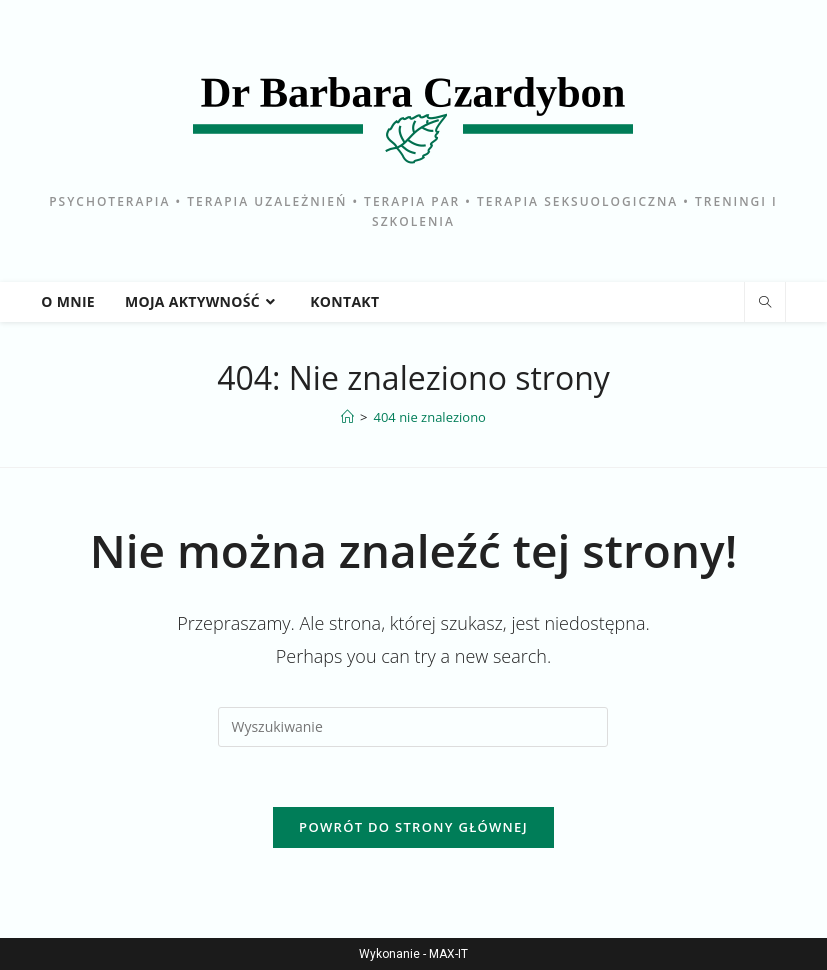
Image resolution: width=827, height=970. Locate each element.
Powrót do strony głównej (413, 827)
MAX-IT (448, 954)
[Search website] (765, 303)
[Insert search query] (413, 727)
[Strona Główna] (347, 417)
